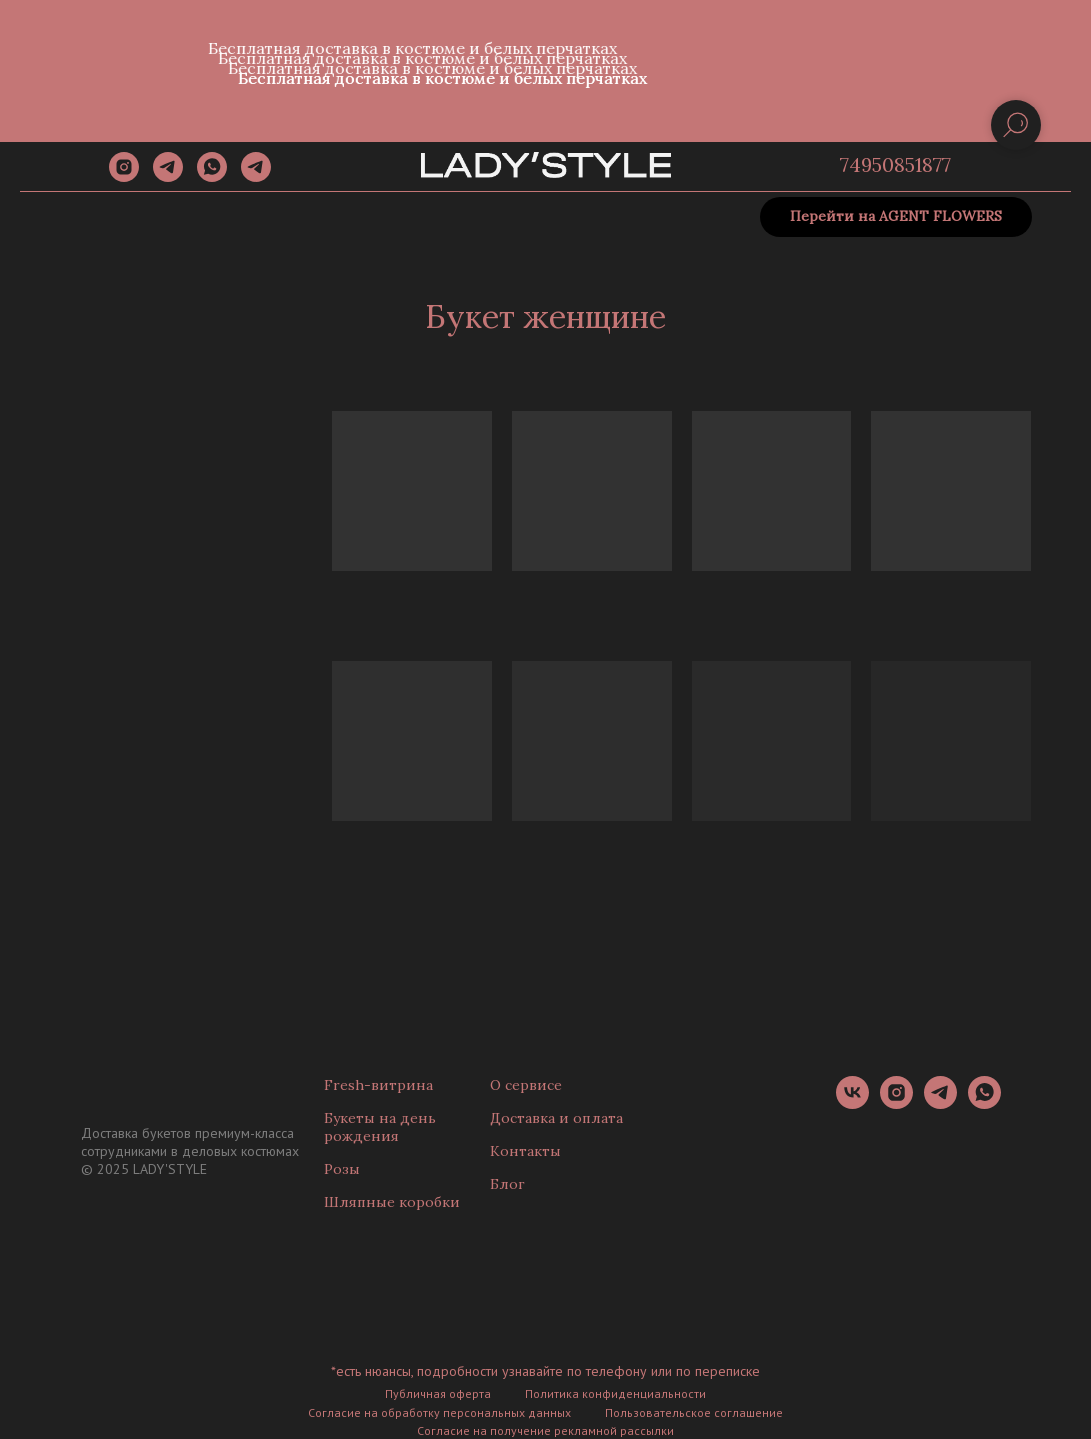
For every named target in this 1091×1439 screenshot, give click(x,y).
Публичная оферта (438, 1393)
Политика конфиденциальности (615, 1393)
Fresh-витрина (378, 1085)
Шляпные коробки (392, 1202)
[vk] (852, 1103)
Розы (342, 1169)
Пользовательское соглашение (694, 1412)
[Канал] (256, 176)
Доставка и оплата (556, 1118)
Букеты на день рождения (380, 1127)
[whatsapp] (212, 176)
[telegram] (168, 176)
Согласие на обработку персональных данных (439, 1412)
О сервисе (526, 1085)
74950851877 (895, 164)
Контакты (525, 1151)
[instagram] (124, 176)
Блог (507, 1184)
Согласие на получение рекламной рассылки (545, 1430)
